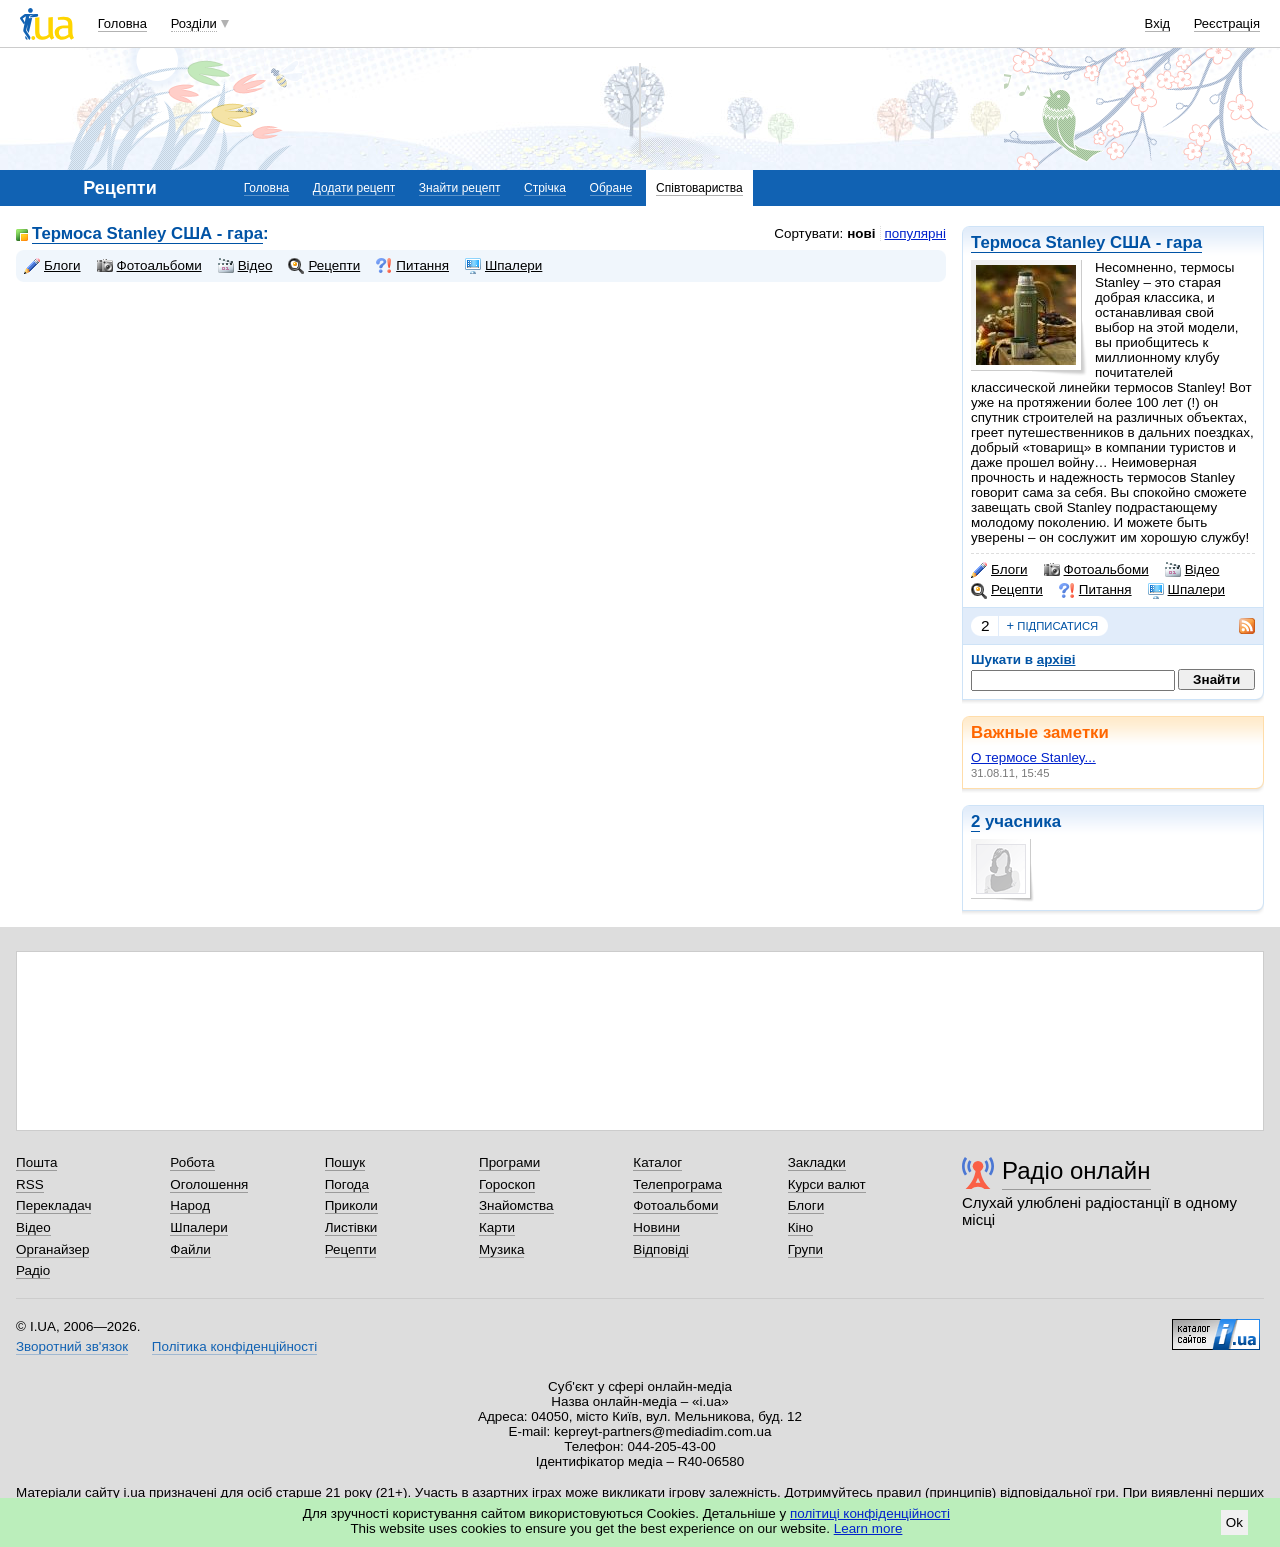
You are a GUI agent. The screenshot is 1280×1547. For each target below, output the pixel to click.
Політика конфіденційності (234, 1346)
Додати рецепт (354, 188)
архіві (1056, 659)
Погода (347, 1184)
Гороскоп (507, 1184)
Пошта (36, 1162)
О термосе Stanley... (1033, 757)
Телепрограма (677, 1184)
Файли (190, 1249)
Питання (1095, 590)
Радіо (33, 1270)
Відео (1192, 570)
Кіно (801, 1227)
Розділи (194, 23)
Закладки (817, 1162)
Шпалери (1186, 590)
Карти (497, 1227)
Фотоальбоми (1096, 570)
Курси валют (827, 1184)
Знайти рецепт (460, 188)
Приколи (351, 1205)
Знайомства (516, 1205)
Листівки (351, 1227)
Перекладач (53, 1205)
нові (861, 233)
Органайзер (52, 1249)
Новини (656, 1227)
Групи (805, 1249)
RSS (30, 1184)
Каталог (657, 1162)
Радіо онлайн (1076, 1170)
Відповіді (661, 1249)
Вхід (1158, 23)
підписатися (1053, 626)
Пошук (345, 1162)
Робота (192, 1162)
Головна (122, 23)
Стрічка (545, 188)
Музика (501, 1249)
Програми (509, 1162)
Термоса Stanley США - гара (1086, 242)
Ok (1234, 1522)
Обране (611, 188)
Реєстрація (1227, 23)
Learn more (868, 1528)
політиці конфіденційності (870, 1513)
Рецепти (1007, 590)
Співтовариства (699, 188)
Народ (190, 1205)
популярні (915, 233)
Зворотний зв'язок (72, 1346)
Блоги (999, 570)
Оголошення (209, 1184)
